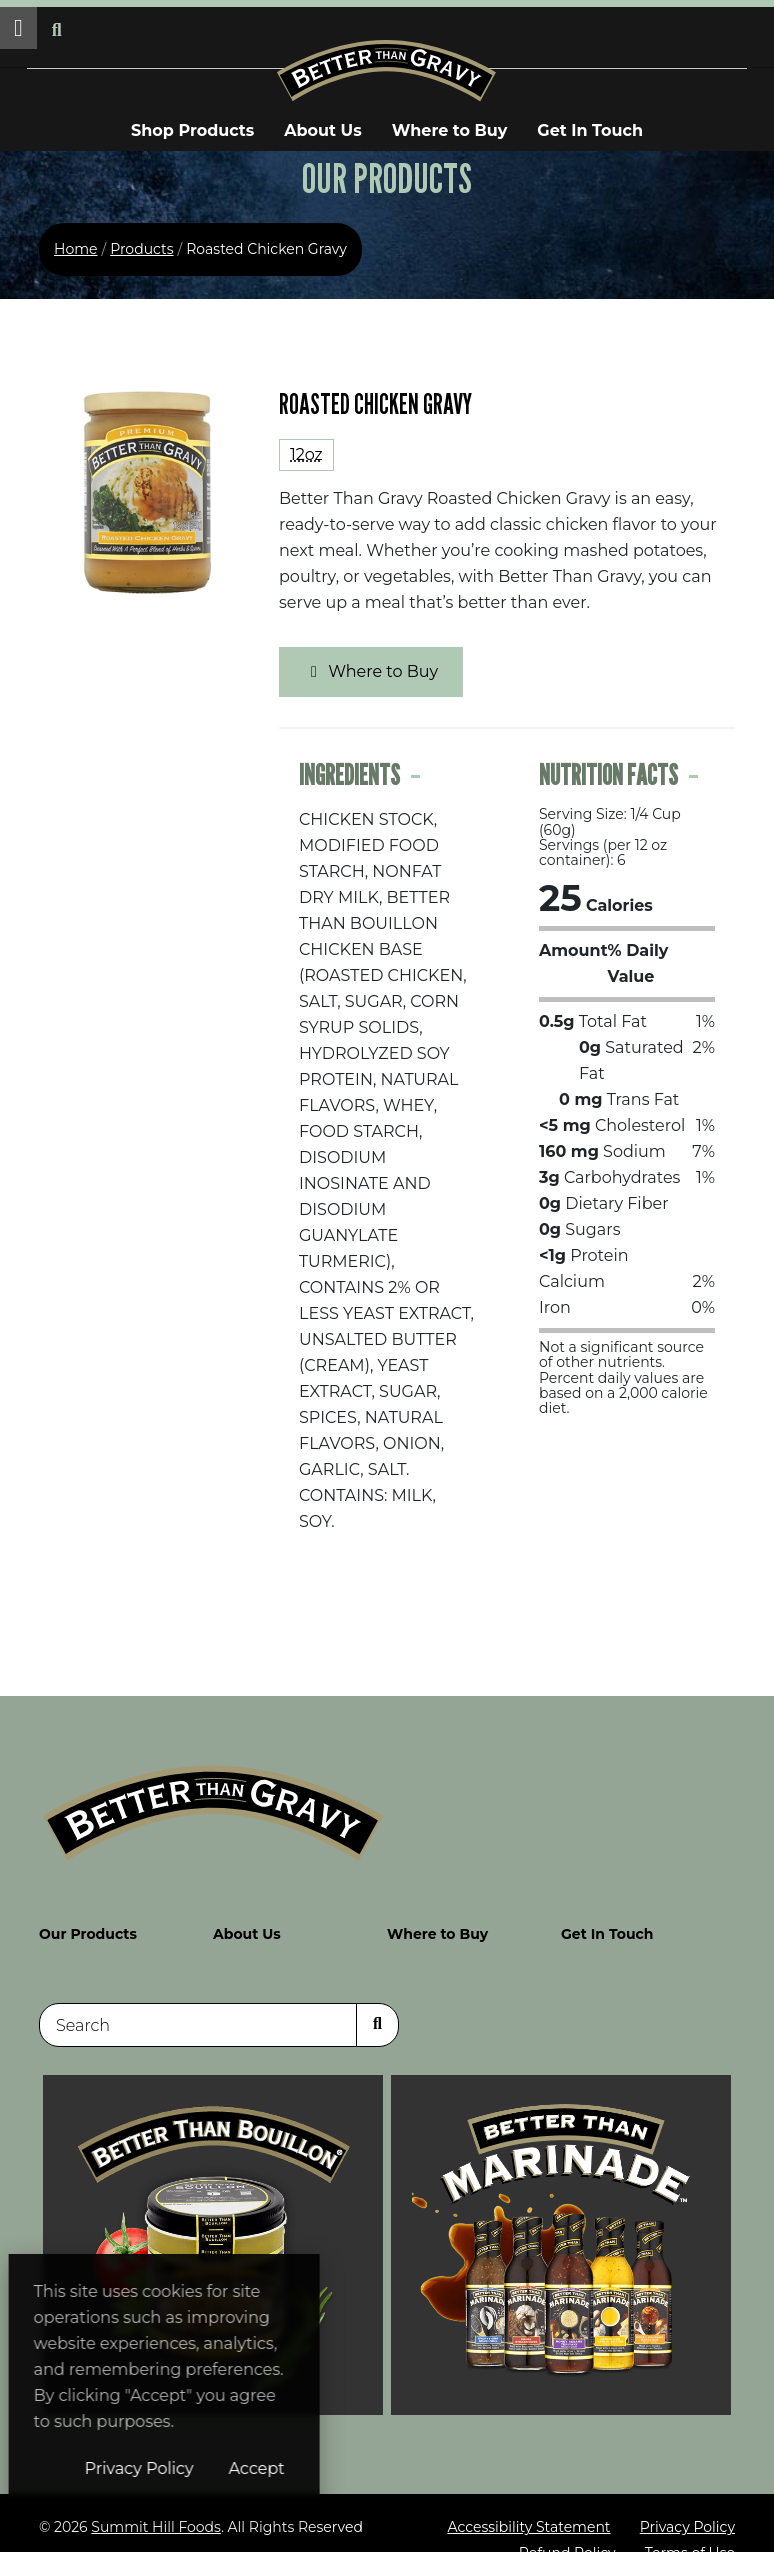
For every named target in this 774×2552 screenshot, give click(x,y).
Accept (377, 2468)
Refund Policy (567, 2539)
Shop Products (192, 130)
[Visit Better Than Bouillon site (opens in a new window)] (213, 2229)
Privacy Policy (687, 2513)
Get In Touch (590, 130)
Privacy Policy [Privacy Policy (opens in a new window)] (259, 2468)
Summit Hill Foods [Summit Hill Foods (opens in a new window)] (156, 2513)
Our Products (88, 1919)
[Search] (198, 2011)
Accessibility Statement (528, 2513)
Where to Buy (450, 130)
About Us (322, 130)
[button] (18, 28)
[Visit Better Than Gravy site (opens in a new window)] (561, 2229)
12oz (306, 454)
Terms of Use (690, 2539)
